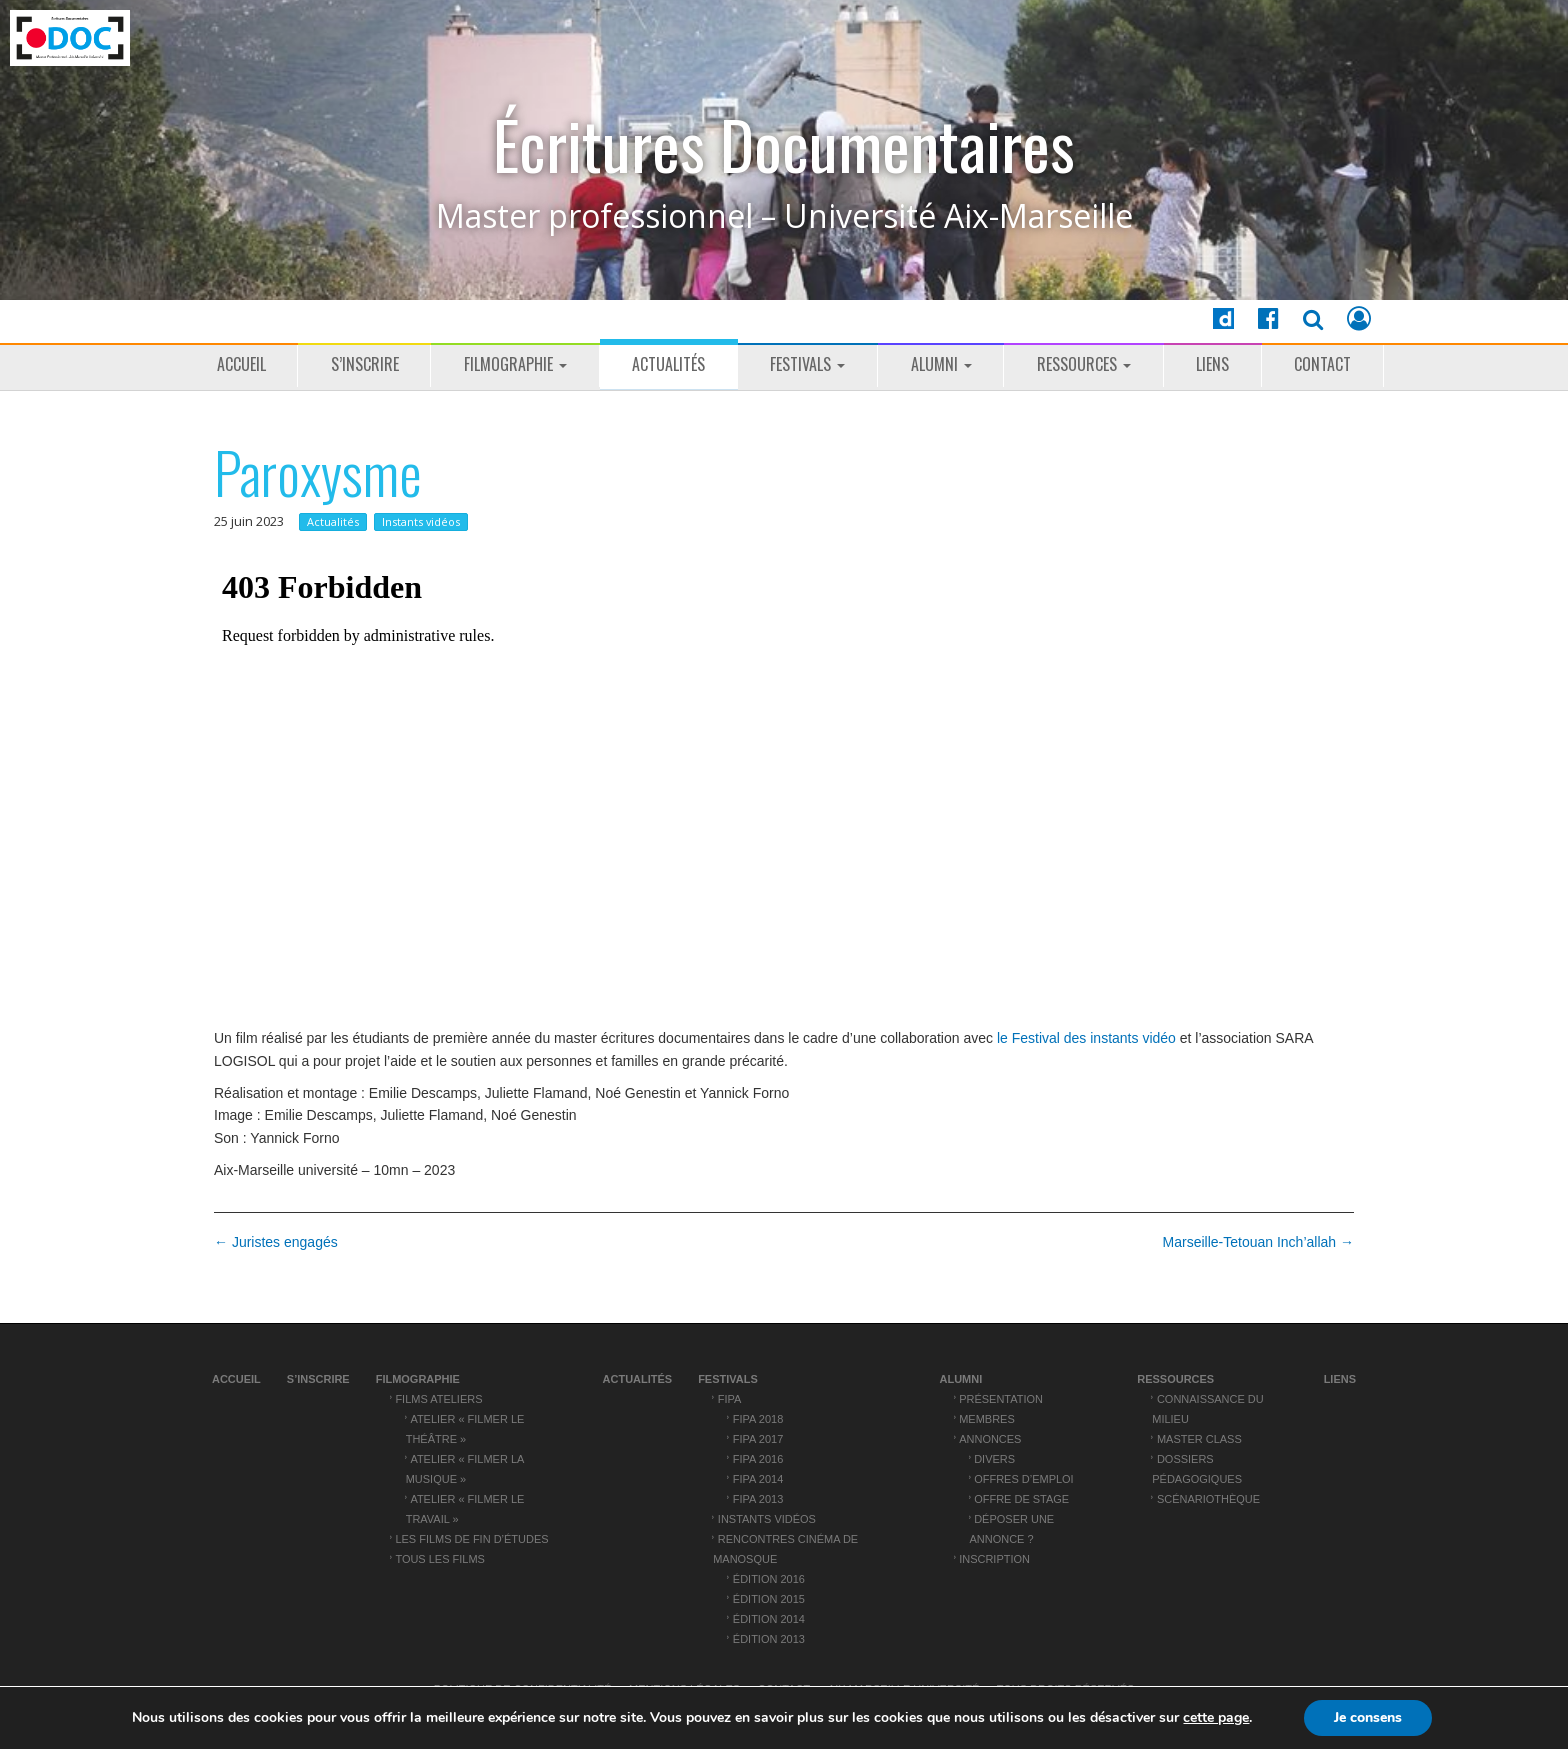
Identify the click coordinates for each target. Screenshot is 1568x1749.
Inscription (994, 1559)
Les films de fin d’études (471, 1539)
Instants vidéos (421, 521)
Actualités (668, 364)
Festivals (807, 364)
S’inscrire (365, 364)
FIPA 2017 (758, 1439)
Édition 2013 (769, 1639)
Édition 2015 (769, 1599)
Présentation (1001, 1399)
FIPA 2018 (758, 1419)
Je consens (1368, 1717)
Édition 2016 (769, 1579)
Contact (1322, 364)
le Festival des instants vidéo (1088, 1038)
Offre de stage (1021, 1499)
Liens (1212, 364)
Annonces (990, 1439)
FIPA (730, 1399)
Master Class (1199, 1439)
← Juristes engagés (276, 1242)
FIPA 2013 (758, 1499)
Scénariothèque (1208, 1499)
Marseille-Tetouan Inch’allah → (1258, 1242)
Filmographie (515, 364)
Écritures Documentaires (784, 144)
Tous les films (440, 1559)
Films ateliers (438, 1399)
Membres (987, 1419)
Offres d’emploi (1023, 1479)
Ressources (1084, 364)
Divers (994, 1459)
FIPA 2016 (758, 1459)
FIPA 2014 (758, 1479)
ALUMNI (941, 364)
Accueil (241, 364)
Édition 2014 (769, 1619)
